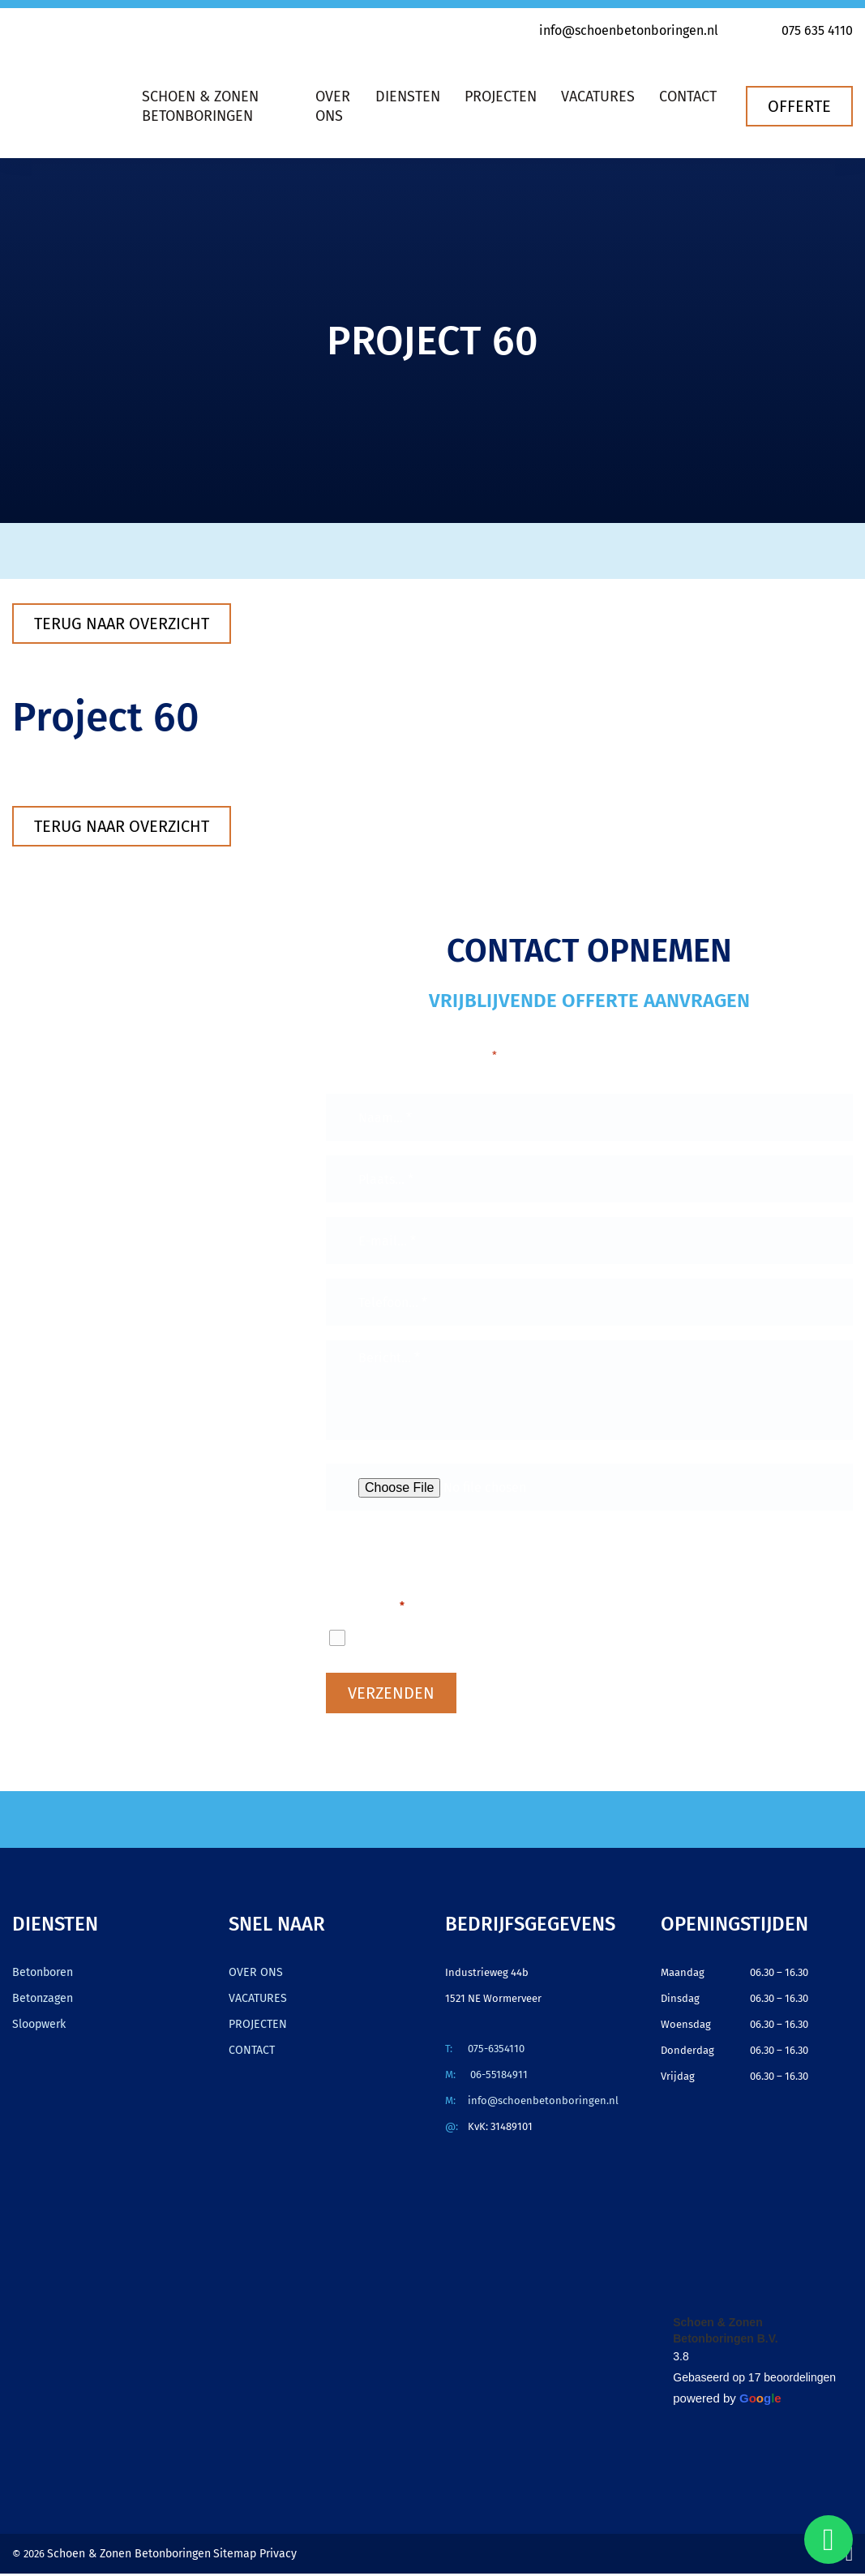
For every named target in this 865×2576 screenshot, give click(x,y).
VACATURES (255, 2001)
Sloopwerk (37, 2027)
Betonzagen (41, 2001)
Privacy (263, 2556)
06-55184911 (498, 2077)
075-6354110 (496, 2051)
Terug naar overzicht (121, 623)
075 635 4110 (806, 30)
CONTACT (250, 2053)
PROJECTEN (255, 2027)
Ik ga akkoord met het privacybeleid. (492, 1640)
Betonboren (41, 1975)
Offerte (799, 106)
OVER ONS (252, 1975)
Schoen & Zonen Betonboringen (124, 2556)
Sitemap (225, 2556)
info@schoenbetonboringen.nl (617, 30)
